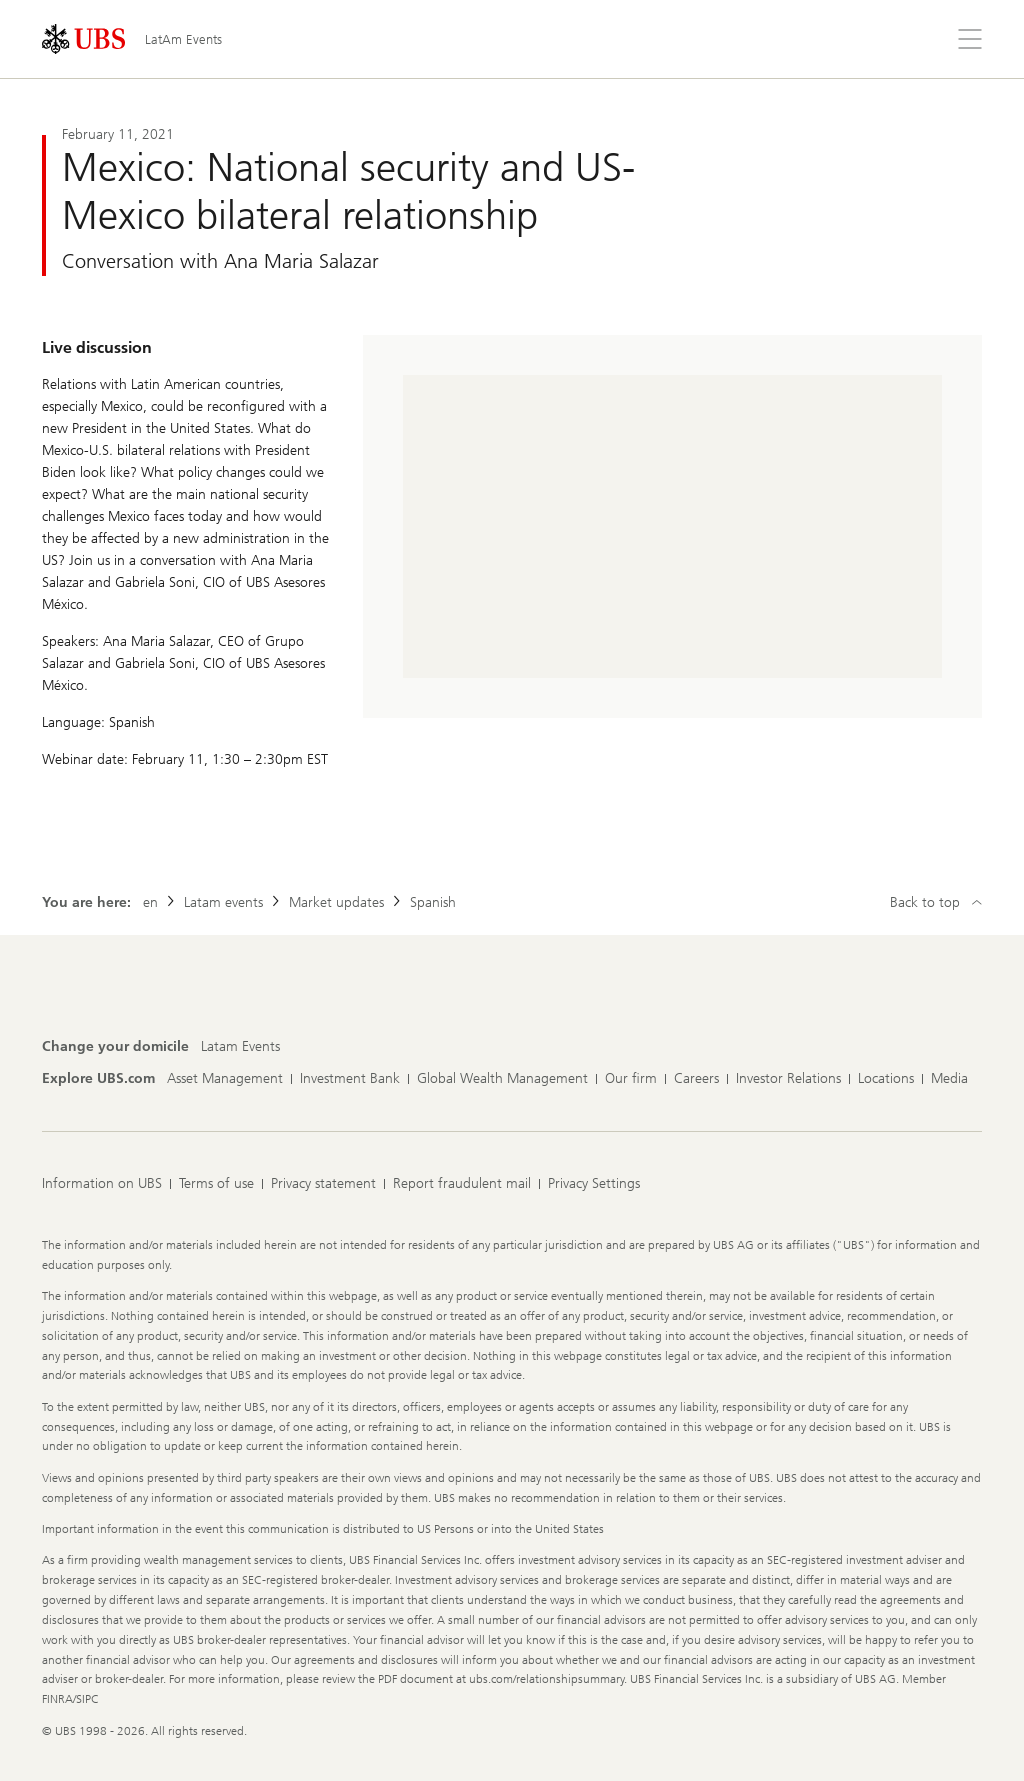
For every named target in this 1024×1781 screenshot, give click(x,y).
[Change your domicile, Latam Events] (240, 1047)
